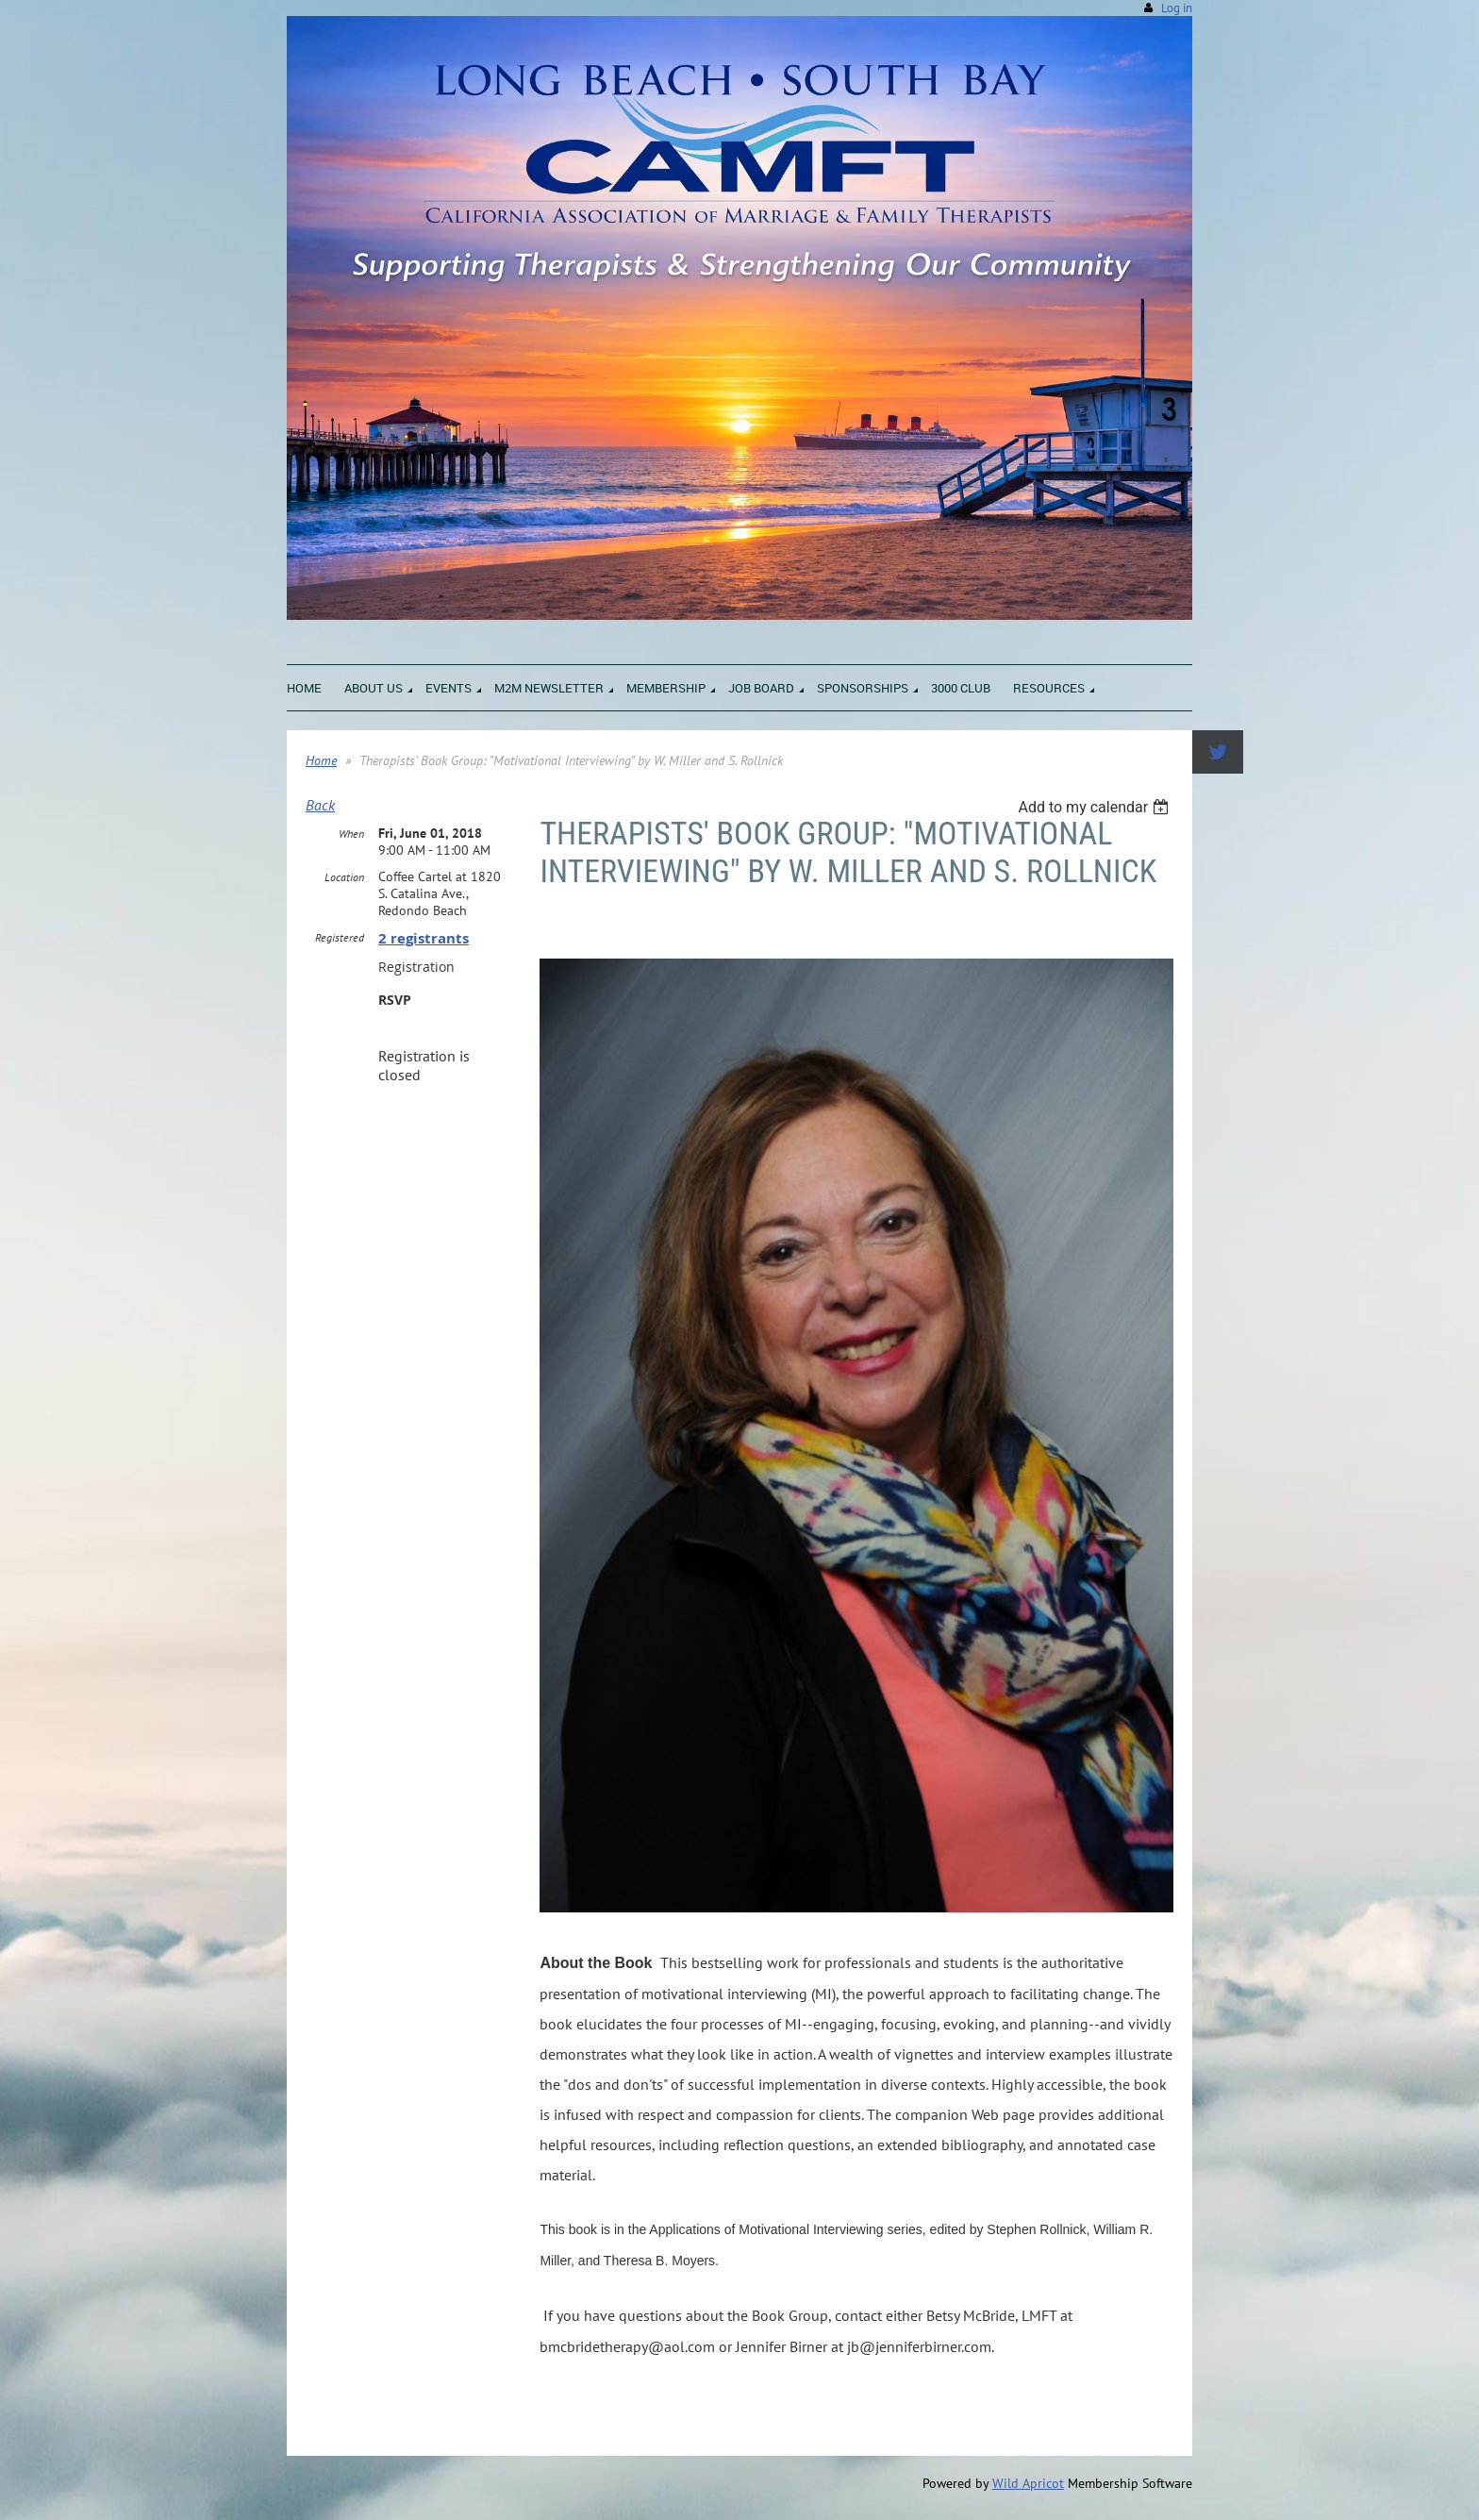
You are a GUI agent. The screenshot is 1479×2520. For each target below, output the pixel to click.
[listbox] (1095, 807)
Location (344, 877)
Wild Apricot (1028, 2483)
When (351, 833)
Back (320, 804)
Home (321, 760)
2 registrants (423, 938)
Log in (1176, 8)
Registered (339, 937)
